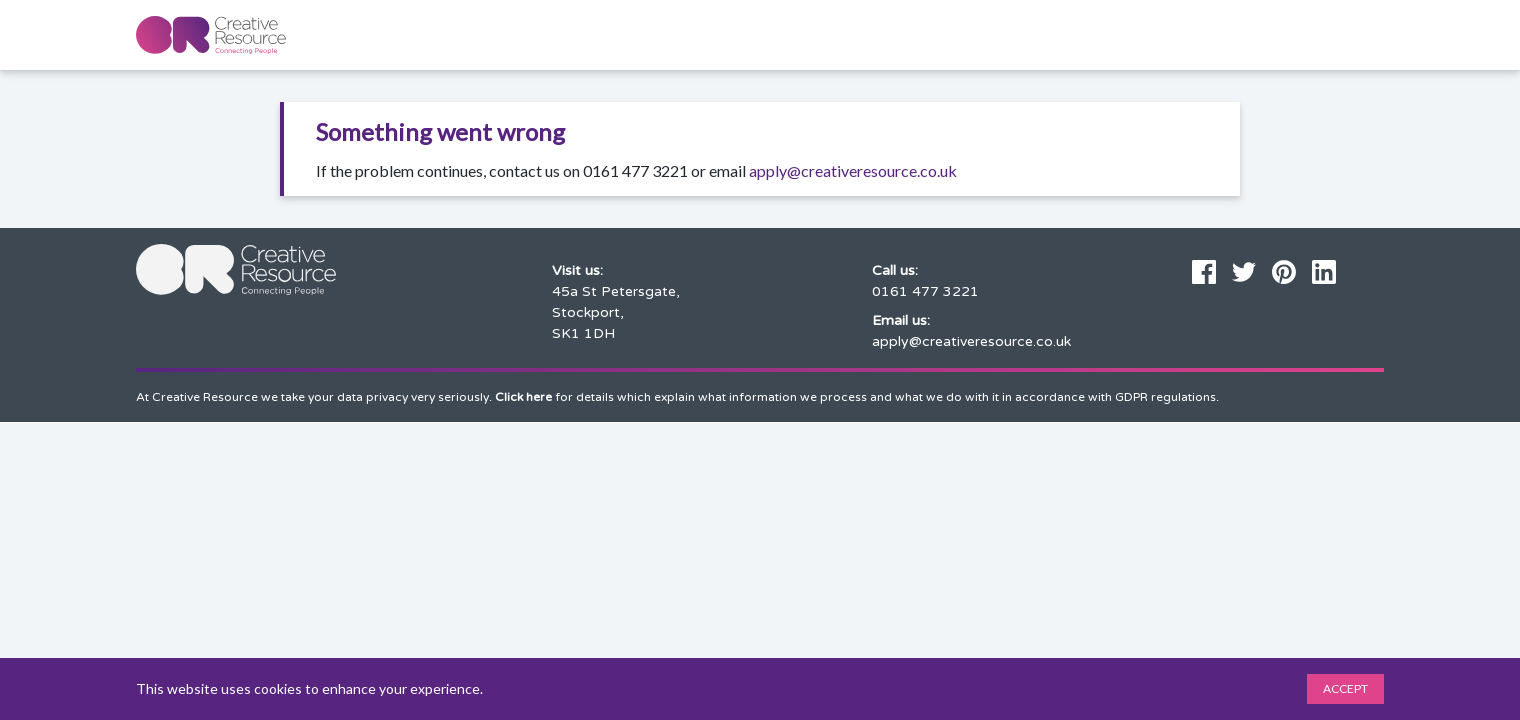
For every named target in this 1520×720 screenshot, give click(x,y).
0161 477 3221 (925, 291)
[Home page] (211, 35)
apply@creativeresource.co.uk (853, 170)
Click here (523, 397)
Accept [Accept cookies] (1345, 688)
